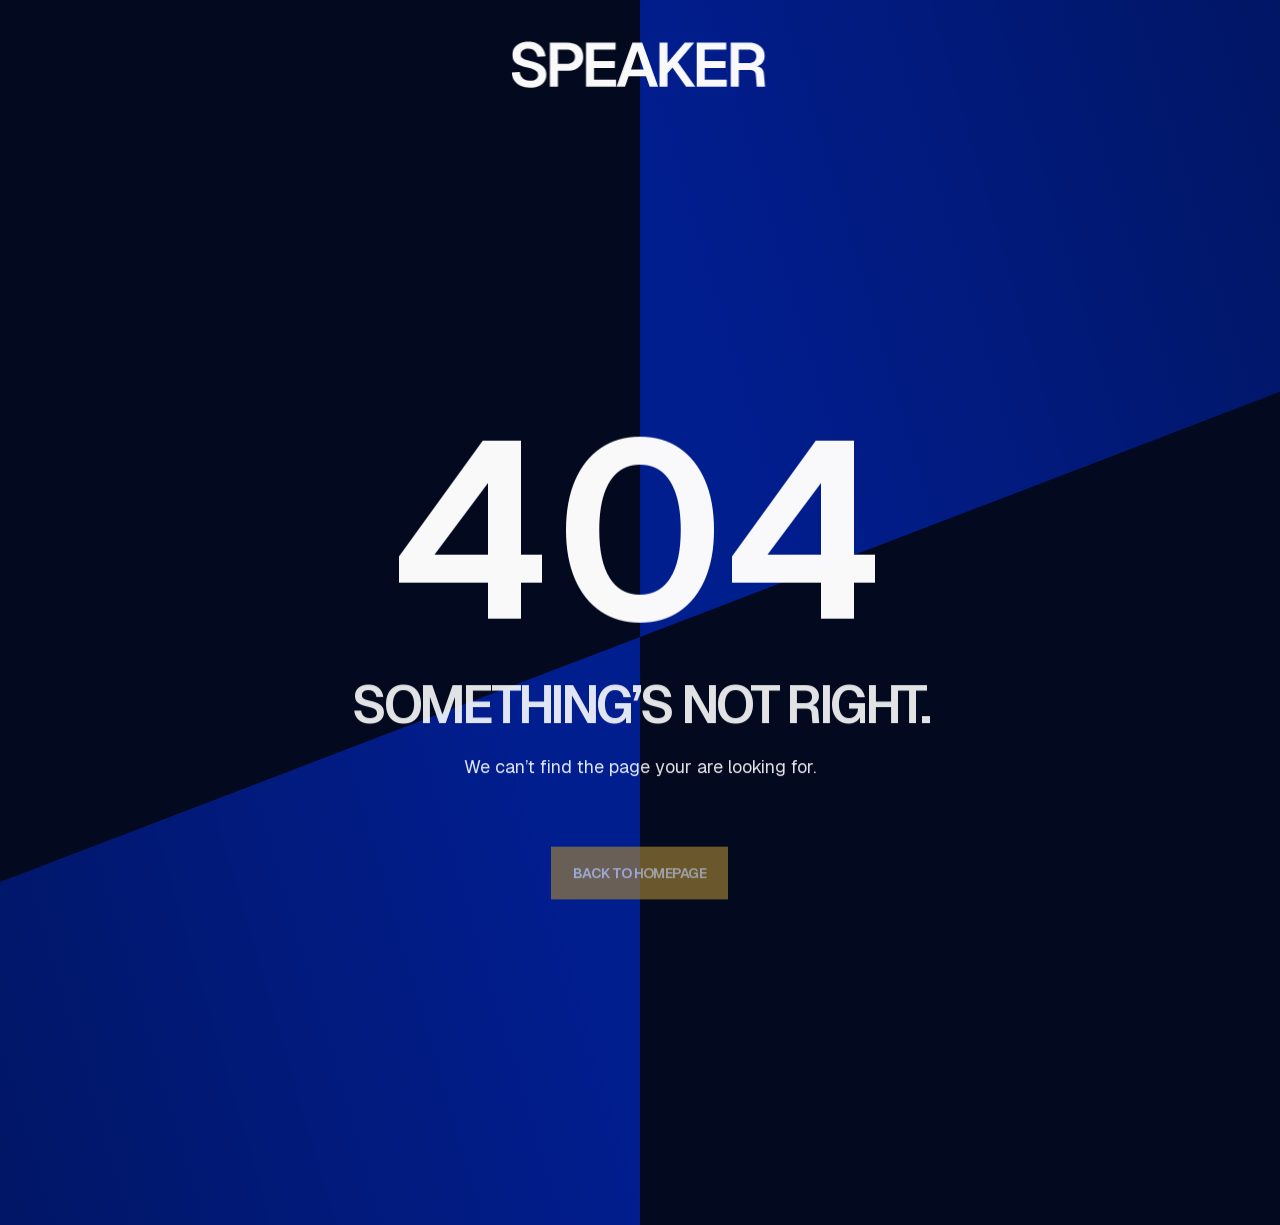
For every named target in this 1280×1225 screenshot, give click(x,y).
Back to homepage (639, 879)
